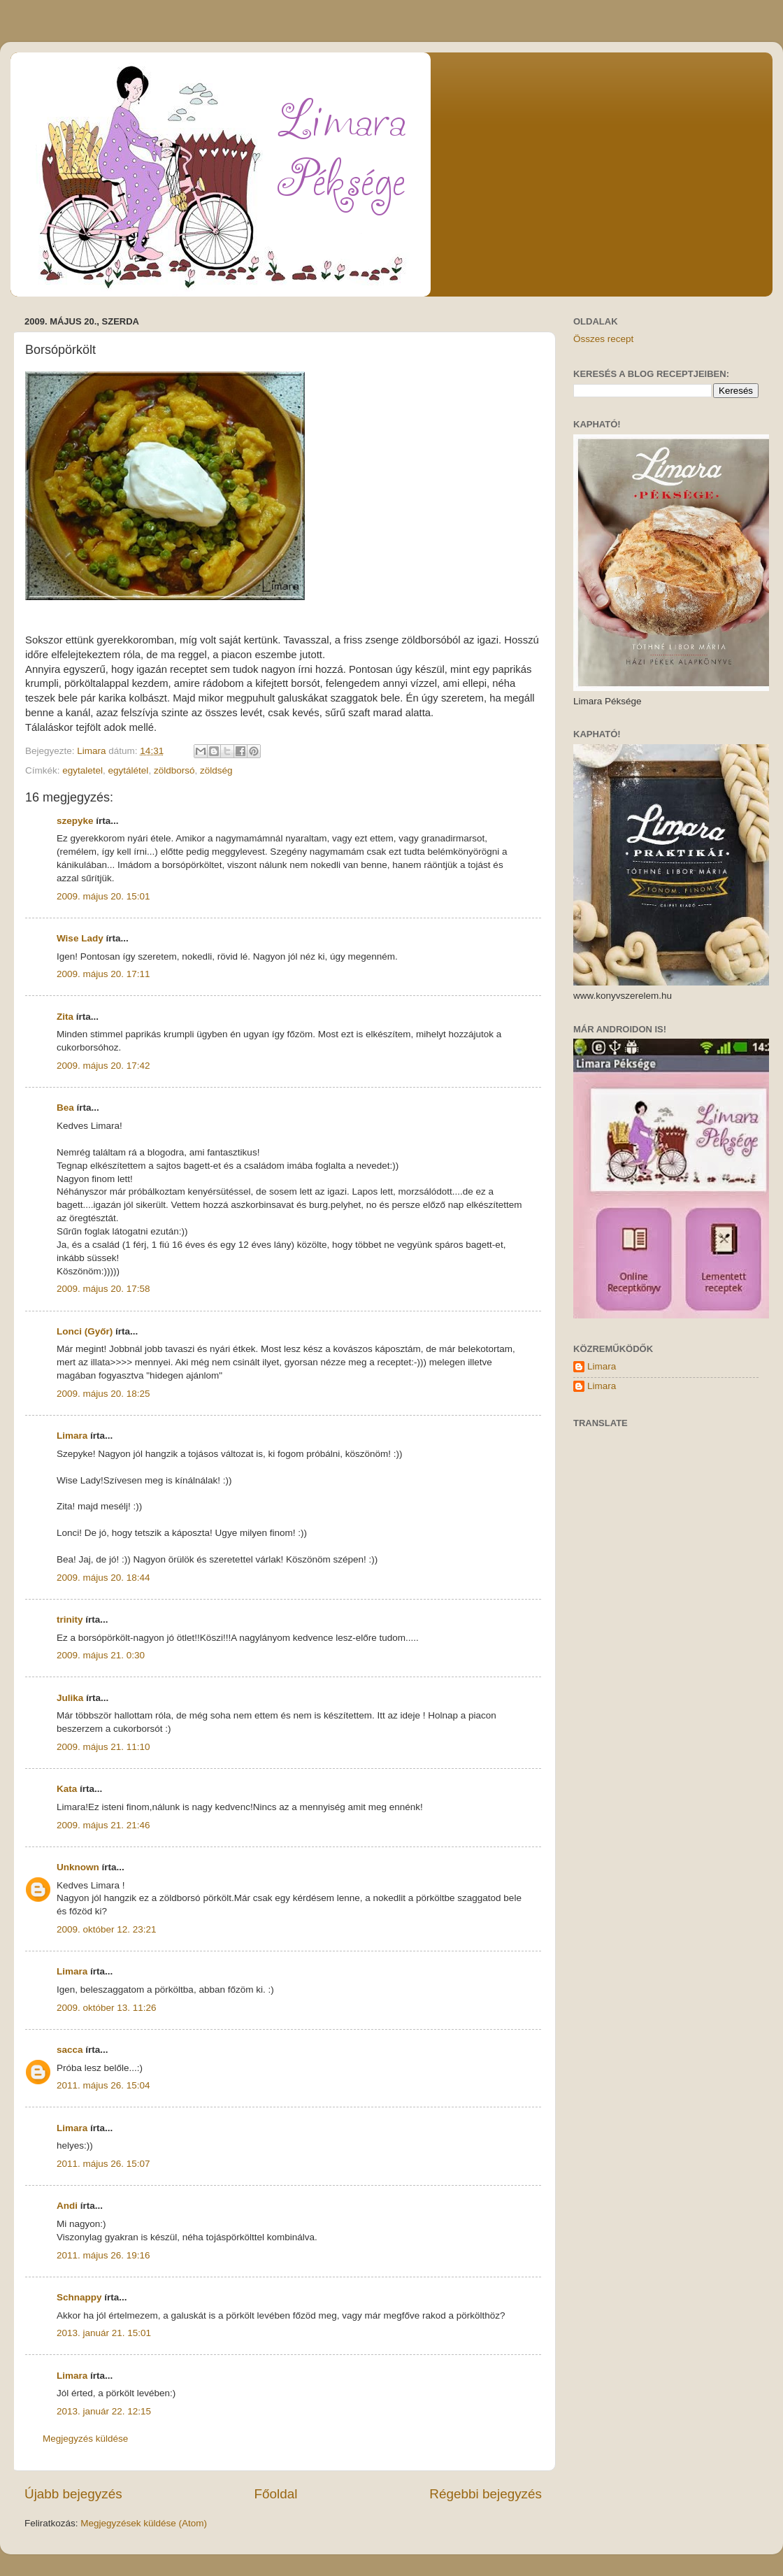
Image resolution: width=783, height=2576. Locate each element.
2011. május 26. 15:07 (103, 2163)
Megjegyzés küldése (85, 2438)
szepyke (75, 821)
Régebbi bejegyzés (485, 2493)
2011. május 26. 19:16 (103, 2255)
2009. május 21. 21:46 (103, 1825)
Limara (72, 1435)
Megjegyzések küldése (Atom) (143, 2523)
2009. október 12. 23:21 (107, 1929)
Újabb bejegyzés (73, 2493)
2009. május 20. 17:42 (103, 1065)
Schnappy (79, 2297)
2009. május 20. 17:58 (103, 1288)
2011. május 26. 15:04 (103, 2085)
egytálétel (128, 770)
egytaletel (82, 770)
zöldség (216, 770)
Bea (65, 1107)
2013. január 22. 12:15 (104, 2411)
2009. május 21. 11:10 (103, 1747)
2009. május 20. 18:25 (103, 1393)
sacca (70, 2049)
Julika (70, 1698)
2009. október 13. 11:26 (107, 2007)
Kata (67, 1789)
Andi (67, 2205)
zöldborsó (174, 770)
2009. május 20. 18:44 (103, 1577)
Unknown (78, 1867)
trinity (70, 1619)
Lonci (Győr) (85, 1331)
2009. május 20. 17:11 (103, 974)
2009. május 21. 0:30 (101, 1655)
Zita (65, 1016)
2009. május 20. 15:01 (103, 896)
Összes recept (603, 339)
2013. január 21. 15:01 (104, 2333)
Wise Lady (80, 938)
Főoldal (276, 2493)
